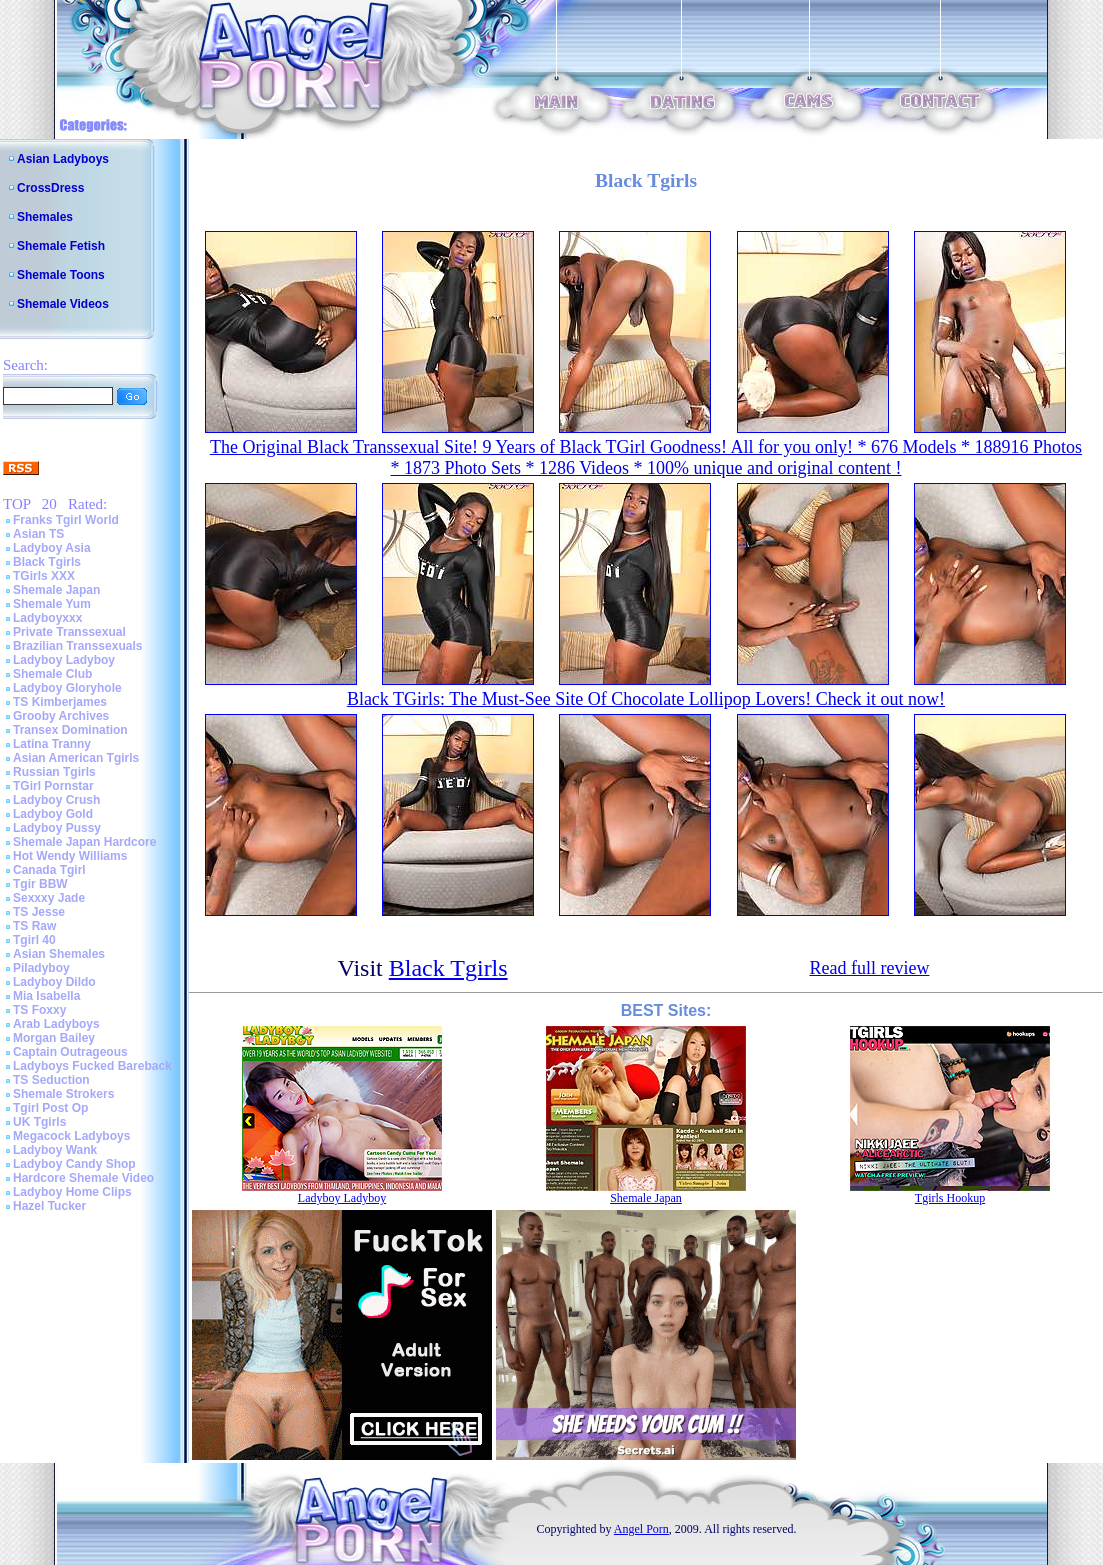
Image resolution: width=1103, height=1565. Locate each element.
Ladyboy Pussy (57, 828)
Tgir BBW (40, 884)
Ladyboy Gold (53, 814)
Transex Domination (70, 730)
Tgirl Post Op (50, 1108)
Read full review (869, 968)
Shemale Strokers (63, 1094)
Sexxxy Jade (49, 898)
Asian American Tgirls (76, 758)
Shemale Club (52, 674)
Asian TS (38, 534)
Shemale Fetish (61, 246)
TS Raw (34, 926)
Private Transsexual (69, 632)
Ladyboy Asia (52, 548)
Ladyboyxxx (47, 618)
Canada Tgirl (49, 870)
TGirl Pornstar (53, 786)
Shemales (45, 217)
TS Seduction (51, 1080)
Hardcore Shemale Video (83, 1178)
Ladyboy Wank (55, 1150)
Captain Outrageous (70, 1052)
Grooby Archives (61, 716)
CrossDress (50, 188)
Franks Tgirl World (66, 520)
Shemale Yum (52, 604)
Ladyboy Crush (56, 800)
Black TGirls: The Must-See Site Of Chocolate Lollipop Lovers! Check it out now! (646, 699)
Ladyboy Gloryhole (67, 688)
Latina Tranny (52, 744)
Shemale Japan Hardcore (84, 842)
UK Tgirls (39, 1122)
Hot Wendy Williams (70, 856)
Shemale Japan (56, 590)
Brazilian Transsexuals (77, 646)
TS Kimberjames (60, 702)
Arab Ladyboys (56, 1024)
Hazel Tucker (49, 1206)
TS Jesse (39, 912)
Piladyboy (41, 968)
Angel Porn (641, 1529)
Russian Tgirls (54, 772)
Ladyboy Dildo (54, 982)
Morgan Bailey (54, 1038)
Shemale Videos (63, 304)
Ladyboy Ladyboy (64, 660)
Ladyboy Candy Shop (74, 1164)
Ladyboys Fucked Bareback (92, 1066)
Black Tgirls (47, 562)
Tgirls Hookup (950, 1198)
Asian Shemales (59, 954)
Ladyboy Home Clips (72, 1192)
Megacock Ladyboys (71, 1136)
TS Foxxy (39, 1010)
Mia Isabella (46, 996)
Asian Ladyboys (63, 159)
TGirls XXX (44, 576)
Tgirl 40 (34, 940)
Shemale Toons (61, 275)
